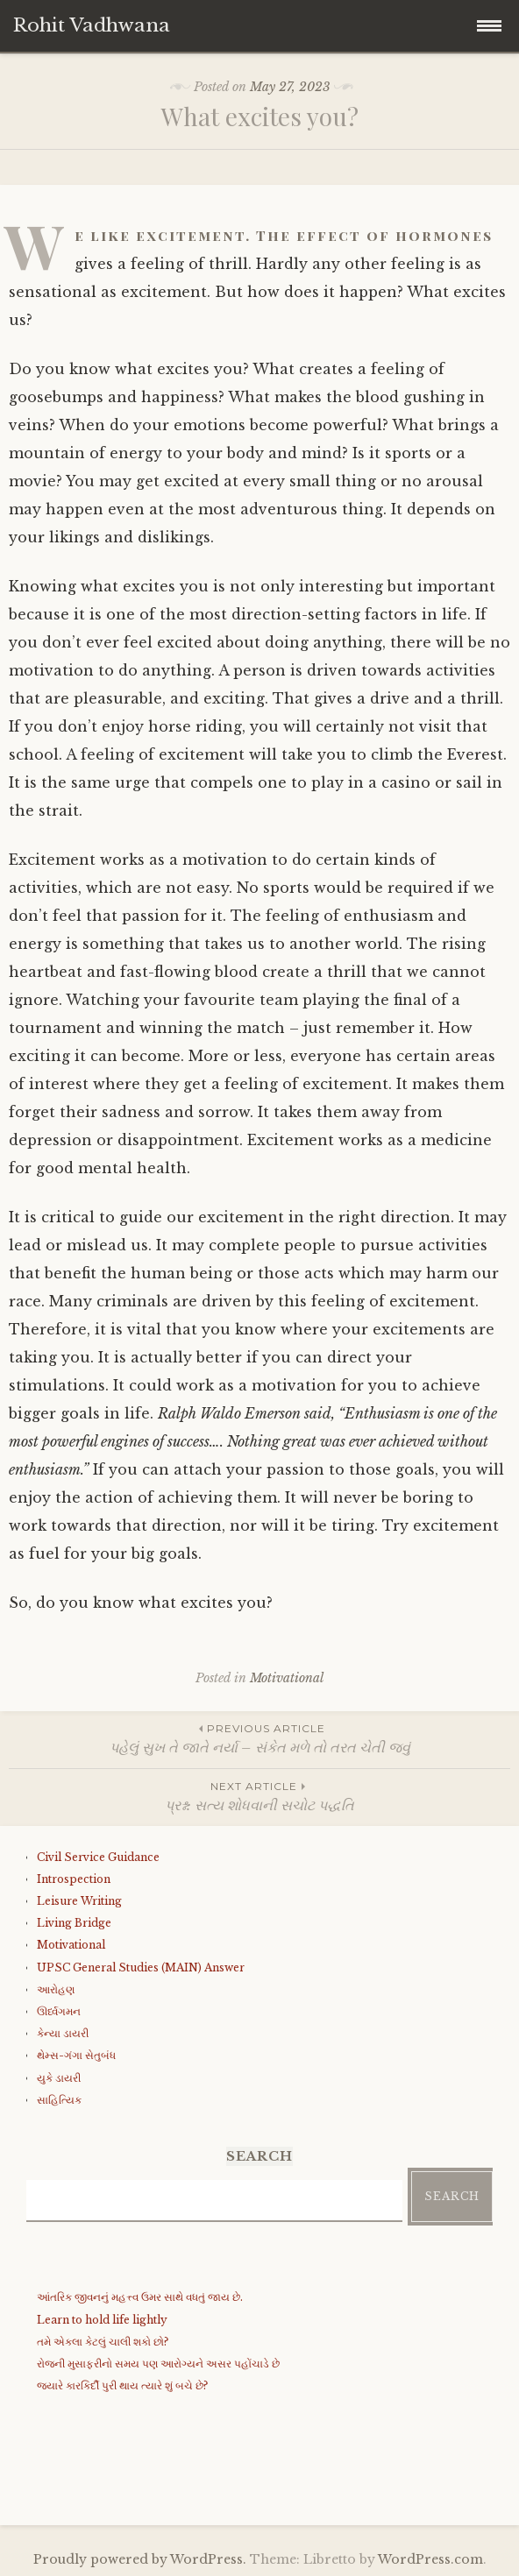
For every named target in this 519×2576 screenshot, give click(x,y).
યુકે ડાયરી (59, 2077)
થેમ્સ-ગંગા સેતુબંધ (76, 2055)
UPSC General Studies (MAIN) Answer (141, 1967)
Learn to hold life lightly (102, 2319)
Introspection (73, 1879)
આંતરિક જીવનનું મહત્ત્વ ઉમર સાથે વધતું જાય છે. (140, 2297)
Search (452, 2196)
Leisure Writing (79, 1900)
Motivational (286, 1678)
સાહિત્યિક (59, 2099)
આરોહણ (56, 1989)
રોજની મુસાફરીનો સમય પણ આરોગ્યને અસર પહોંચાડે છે (158, 2363)
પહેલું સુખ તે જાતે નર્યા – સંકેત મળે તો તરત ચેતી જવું (259, 1738)
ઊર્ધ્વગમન (59, 2011)
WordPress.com (430, 2559)
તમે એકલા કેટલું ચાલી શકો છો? (102, 2341)
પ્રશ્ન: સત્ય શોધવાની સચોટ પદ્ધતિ (259, 1796)
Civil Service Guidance (98, 1857)
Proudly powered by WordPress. (139, 2559)
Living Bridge (74, 1922)
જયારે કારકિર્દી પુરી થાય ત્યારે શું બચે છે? (122, 2385)
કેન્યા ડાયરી (63, 2033)
